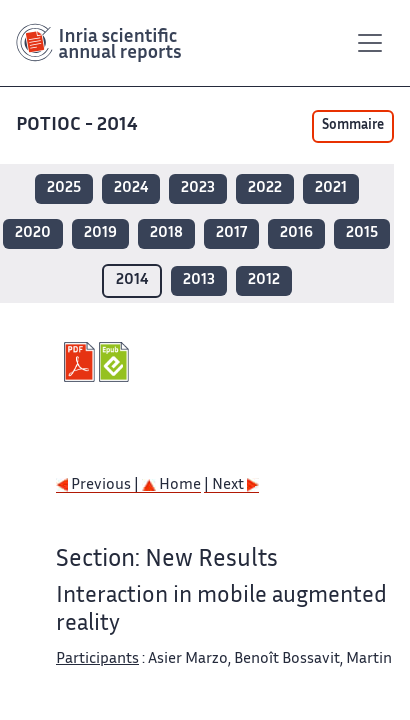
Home (171, 485)
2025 (64, 188)
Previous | (99, 485)
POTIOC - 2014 (79, 125)
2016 (296, 233)
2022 (265, 188)
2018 (166, 233)
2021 (331, 188)
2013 (199, 280)
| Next (231, 485)
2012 (264, 280)
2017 (231, 233)
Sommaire (353, 126)
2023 (198, 188)
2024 (131, 188)
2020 (33, 233)
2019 (100, 233)
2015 (362, 233)
